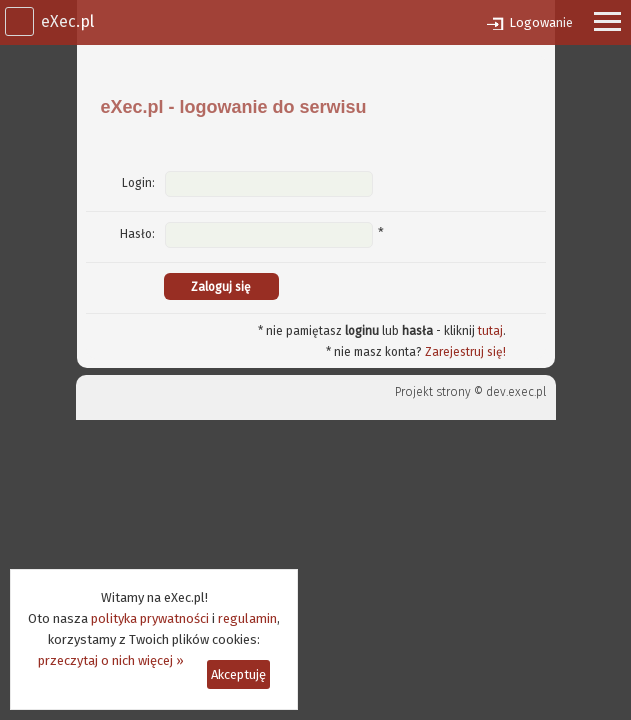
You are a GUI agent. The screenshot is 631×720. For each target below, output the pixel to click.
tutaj (490, 331)
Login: (138, 183)
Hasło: (137, 234)
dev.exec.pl (516, 392)
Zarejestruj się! (465, 352)
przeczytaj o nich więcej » (111, 660)
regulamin (247, 618)
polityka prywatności (150, 618)
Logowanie (541, 22)
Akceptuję (238, 674)
